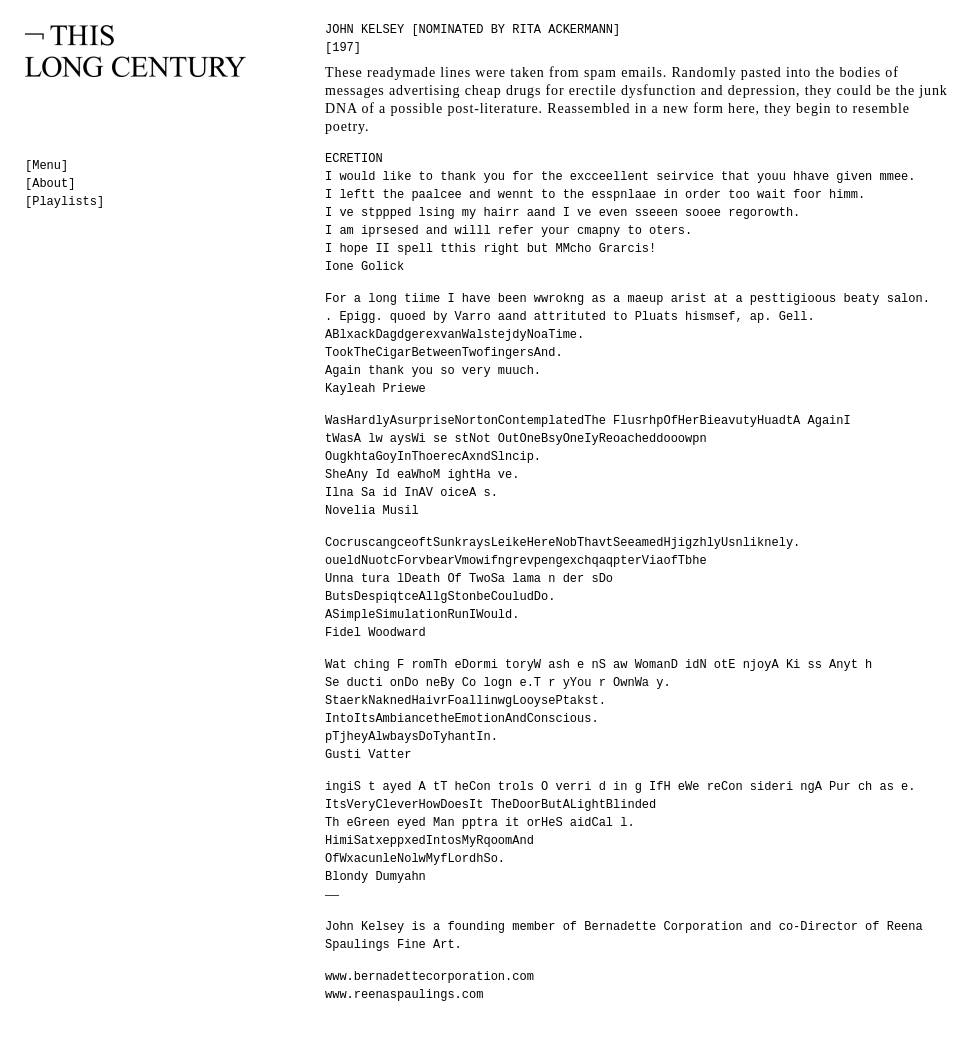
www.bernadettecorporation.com (429, 977)
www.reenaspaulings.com (404, 995)
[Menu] (46, 166)
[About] (50, 184)
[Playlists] (64, 202)
